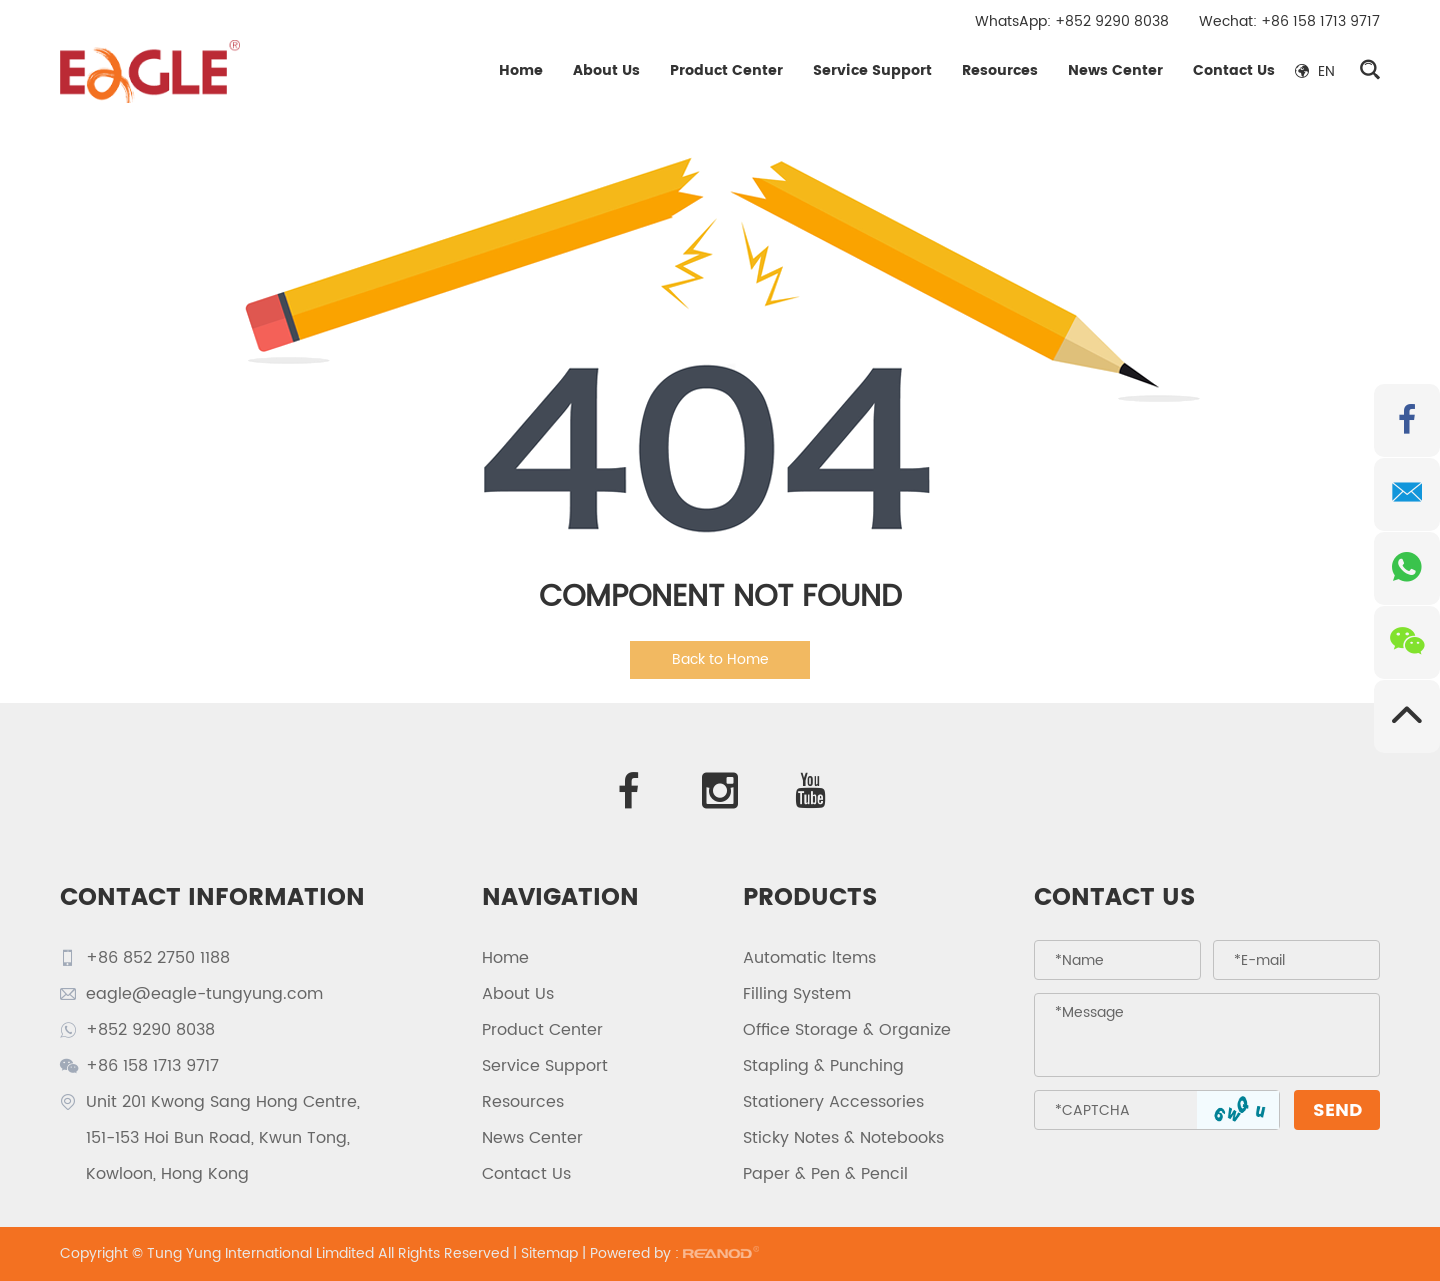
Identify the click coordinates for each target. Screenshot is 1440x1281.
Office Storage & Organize (847, 1030)
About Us (606, 70)
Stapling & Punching (823, 1066)
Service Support (872, 70)
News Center (1115, 70)
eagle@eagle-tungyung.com (204, 994)
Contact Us (1234, 70)
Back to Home (720, 659)
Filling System (797, 994)
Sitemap (549, 1253)
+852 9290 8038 (1112, 21)
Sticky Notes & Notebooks (843, 1138)
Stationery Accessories (833, 1102)
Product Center (726, 70)
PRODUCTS (810, 898)
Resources (1000, 70)
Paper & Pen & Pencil (825, 1174)
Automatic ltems (809, 958)
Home (521, 70)
